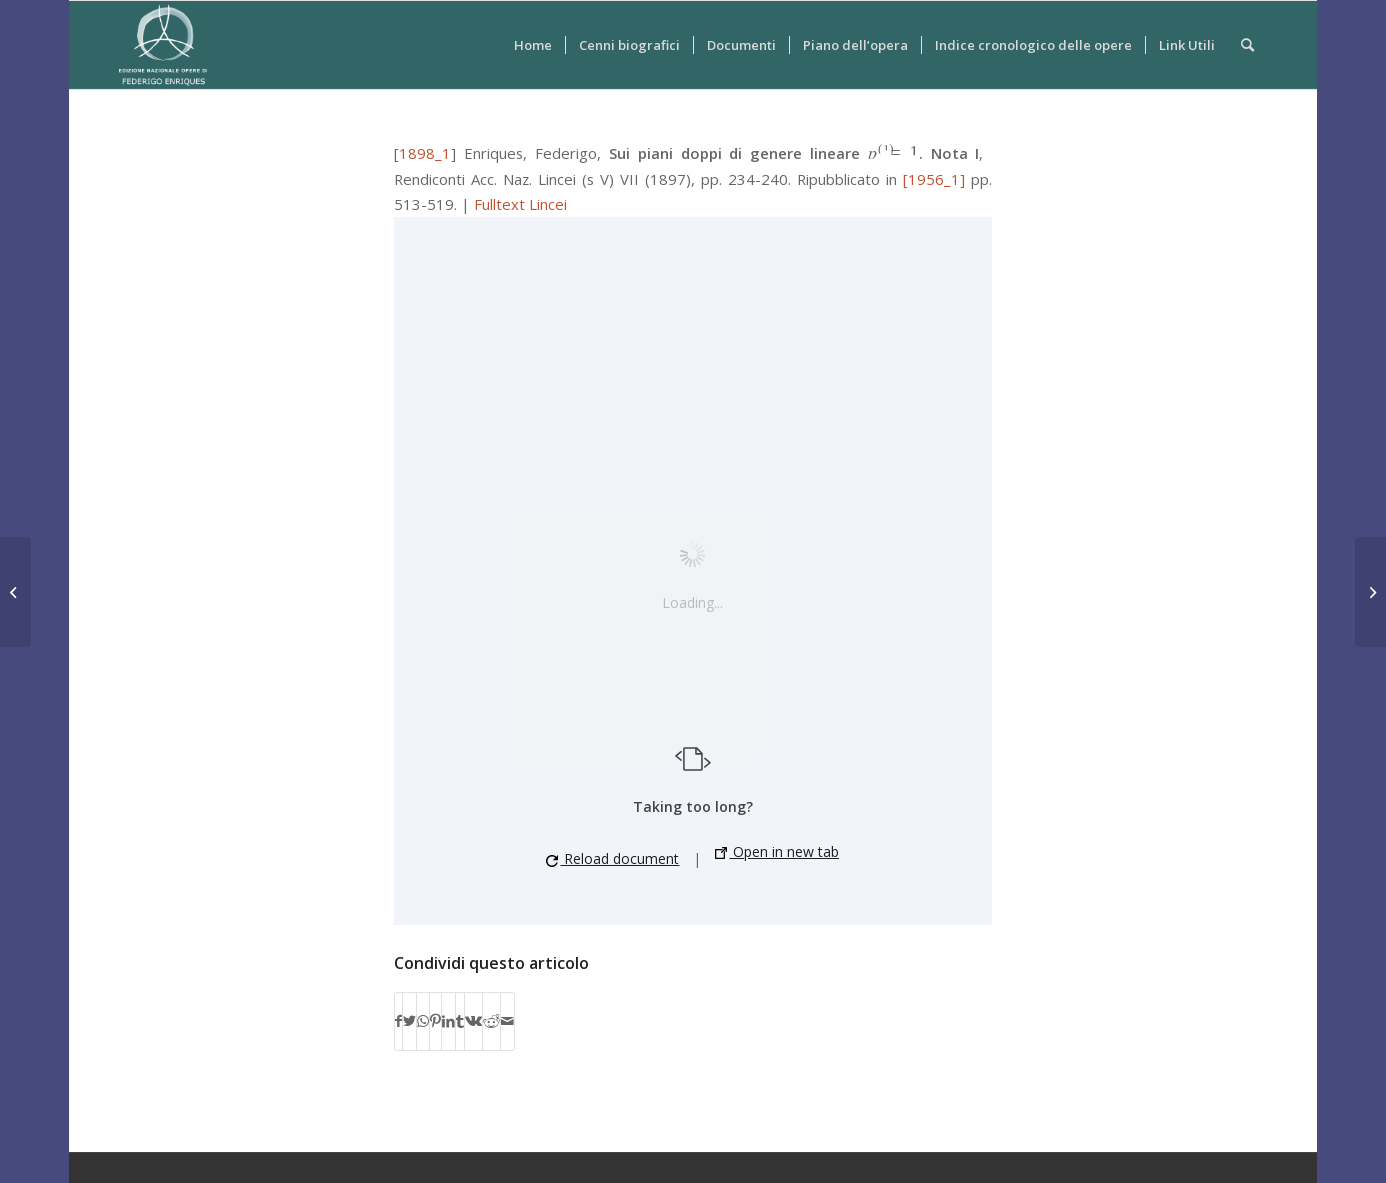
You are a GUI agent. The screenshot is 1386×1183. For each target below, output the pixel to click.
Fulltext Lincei (520, 204)
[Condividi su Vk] (473, 1021)
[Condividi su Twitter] (409, 1021)
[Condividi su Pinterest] (435, 1021)
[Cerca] (1247, 45)
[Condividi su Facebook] (398, 1021)
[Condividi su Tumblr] (460, 1021)
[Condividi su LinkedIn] (448, 1021)
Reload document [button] (612, 858)
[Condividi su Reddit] (491, 1021)
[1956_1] (934, 179)
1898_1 (425, 153)
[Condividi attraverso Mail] (507, 1021)
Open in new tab (777, 851)
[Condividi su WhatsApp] (423, 1021)
